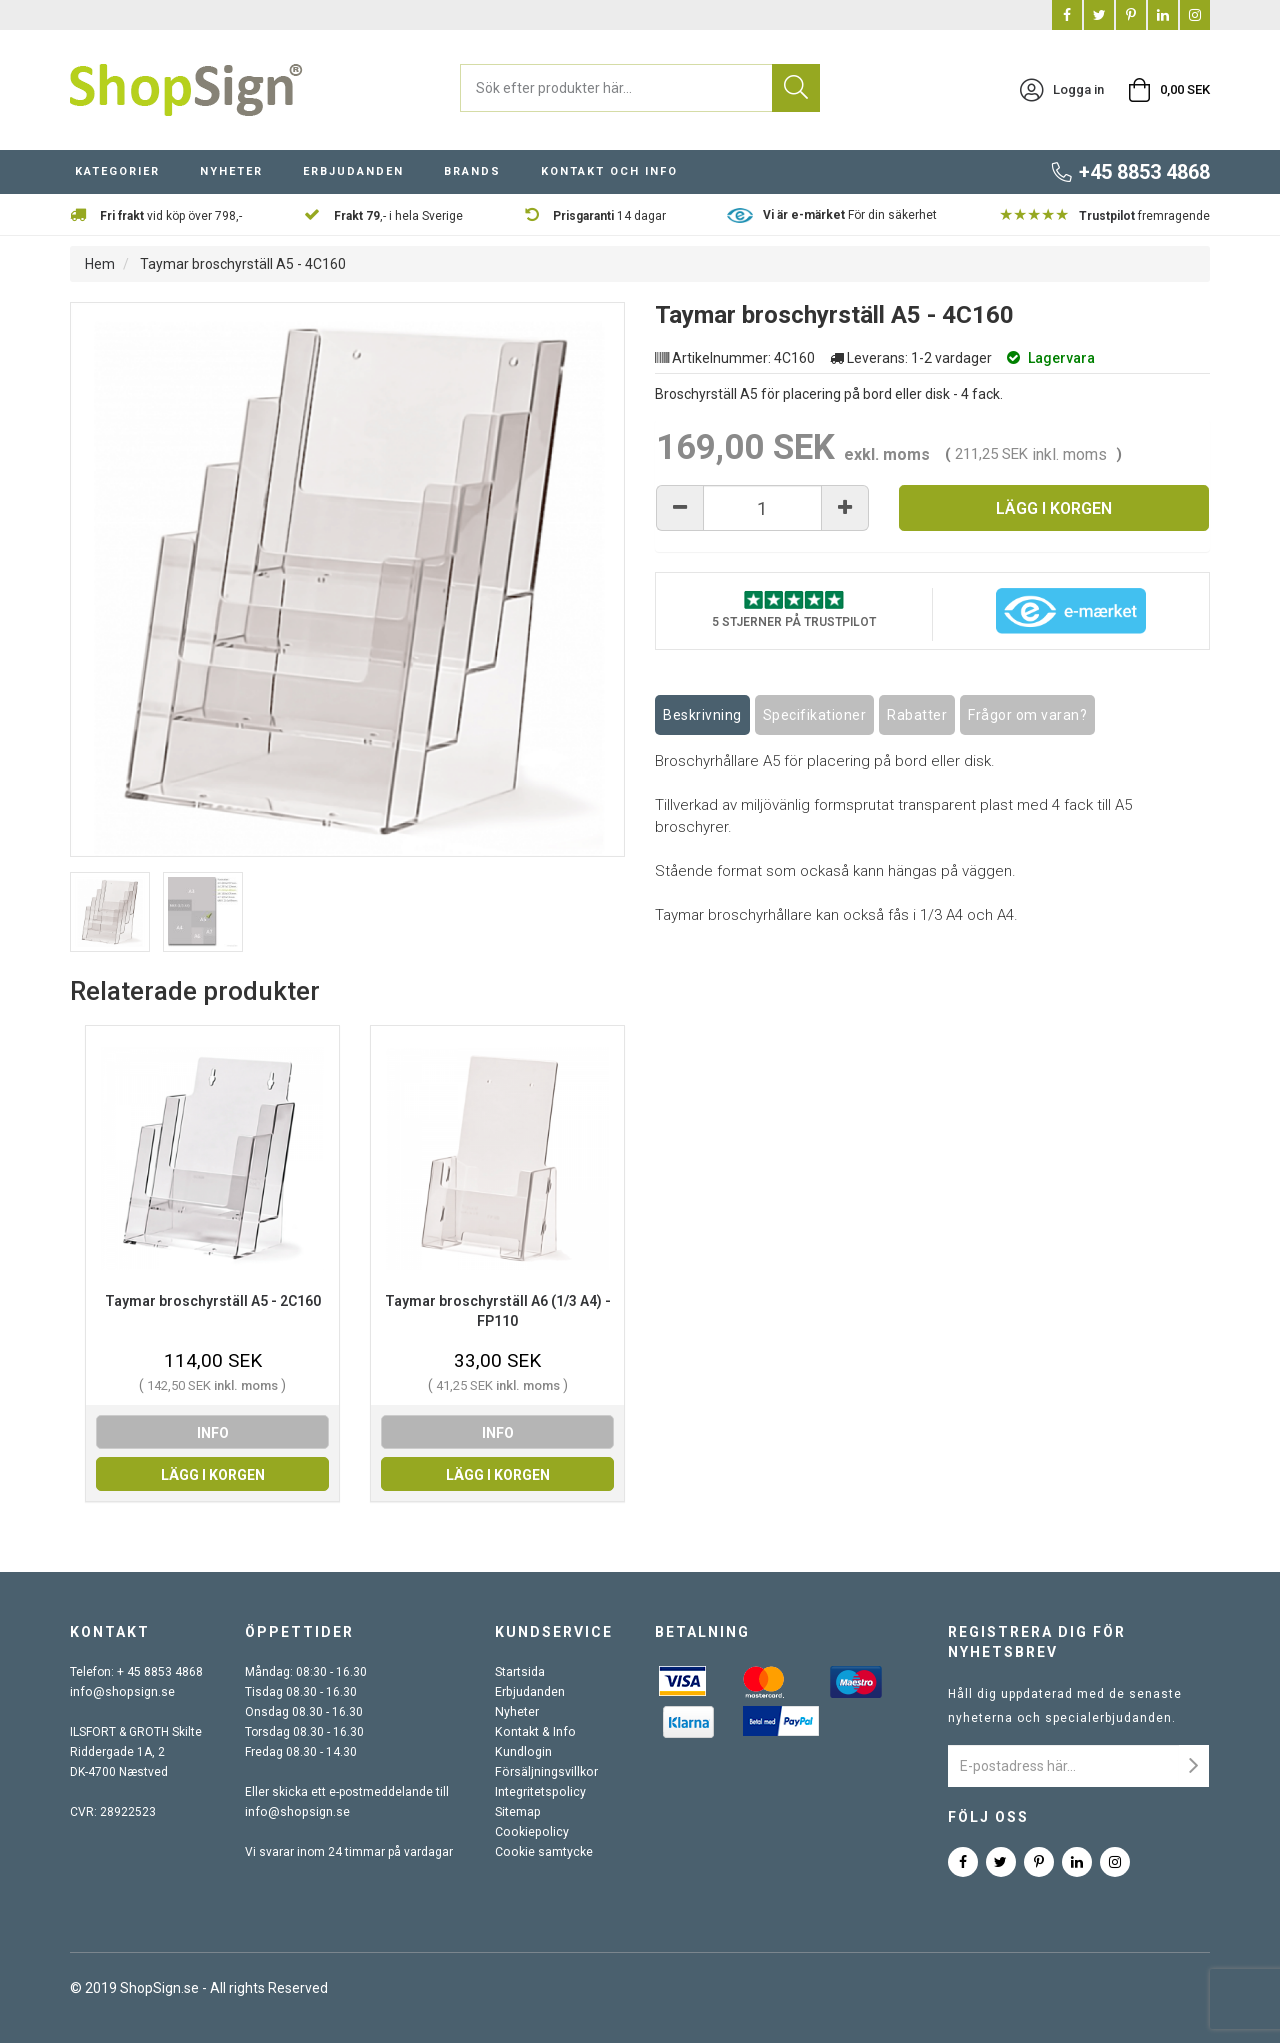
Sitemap (517, 1812)
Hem (100, 264)
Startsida (520, 1672)
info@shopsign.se (120, 1692)
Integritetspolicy (539, 1792)
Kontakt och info (609, 173)
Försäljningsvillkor (545, 1772)
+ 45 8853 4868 (160, 1672)
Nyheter (231, 173)
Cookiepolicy (530, 1832)
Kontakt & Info (533, 1732)
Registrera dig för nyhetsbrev (1037, 1642)
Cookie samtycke (543, 1852)
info (213, 1433)
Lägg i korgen (1054, 508)
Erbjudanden (353, 173)
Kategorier (117, 173)
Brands (472, 173)
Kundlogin (522, 1752)
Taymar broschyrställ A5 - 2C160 (213, 1301)
